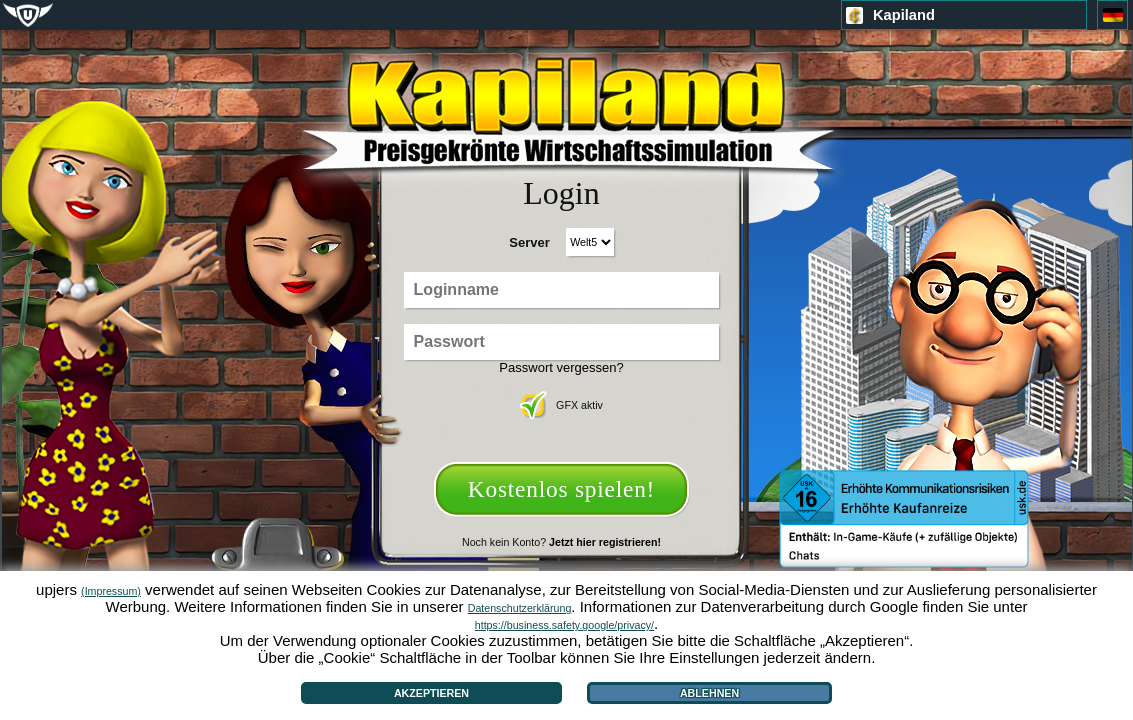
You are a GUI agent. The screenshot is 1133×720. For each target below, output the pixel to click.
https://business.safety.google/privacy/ (564, 625)
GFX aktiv (561, 405)
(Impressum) (111, 591)
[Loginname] (561, 290)
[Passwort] (561, 342)
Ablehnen (709, 693)
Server (529, 242)
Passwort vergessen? (561, 367)
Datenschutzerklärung (520, 608)
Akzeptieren (431, 693)
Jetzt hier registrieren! (605, 542)
